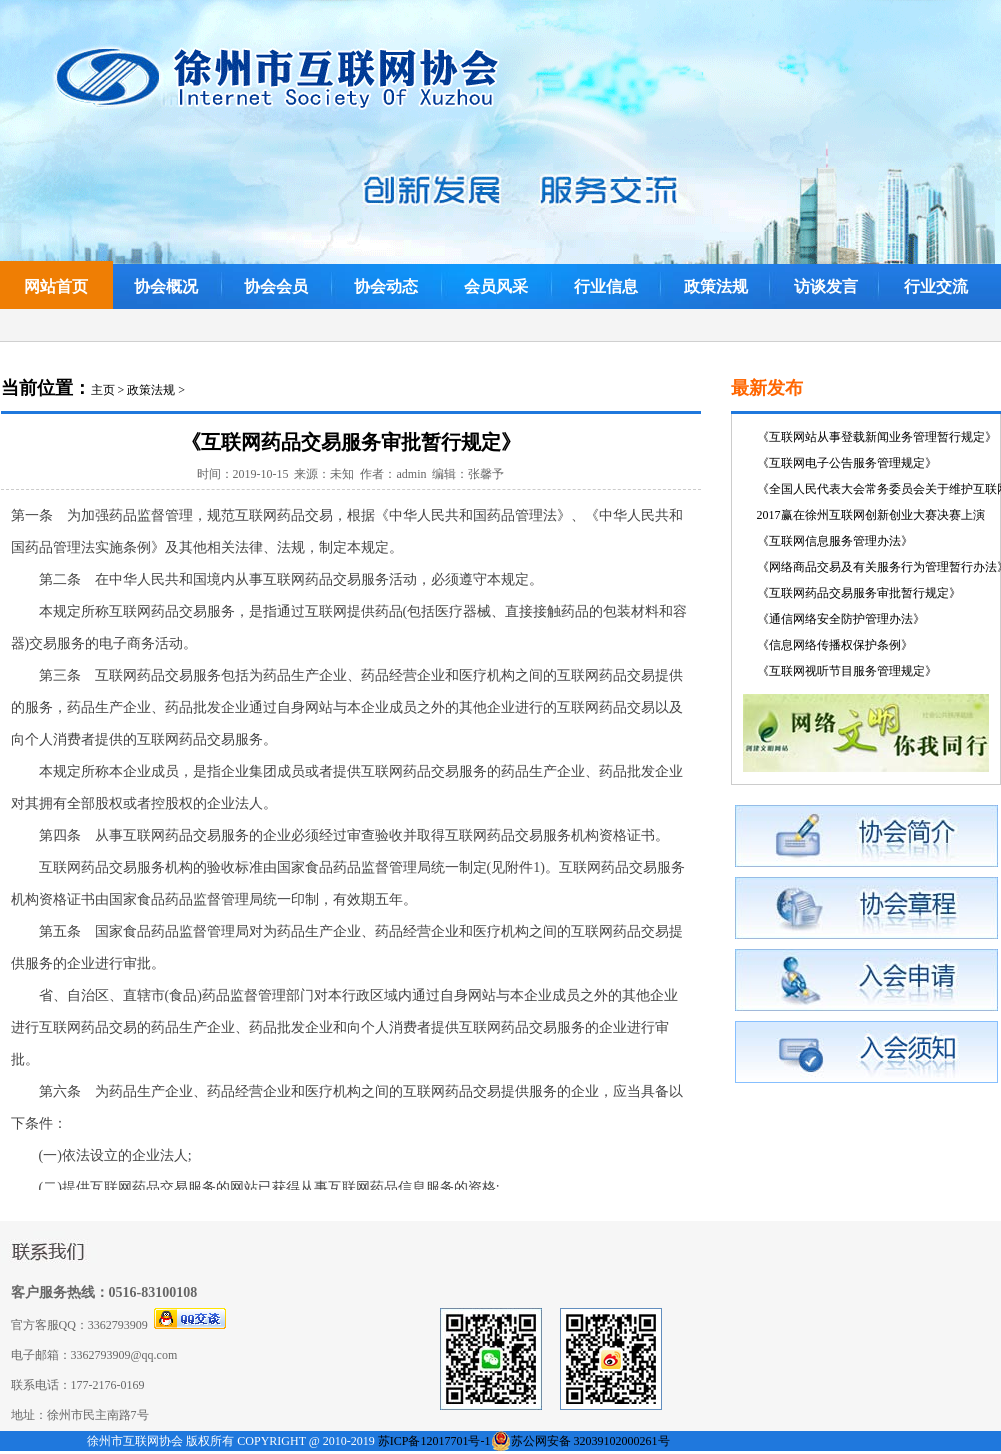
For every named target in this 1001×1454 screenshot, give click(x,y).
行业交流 (936, 286)
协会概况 (166, 286)
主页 (103, 390)
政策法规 (716, 286)
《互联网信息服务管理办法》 (835, 541)
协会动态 (386, 286)
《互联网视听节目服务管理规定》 (847, 671)
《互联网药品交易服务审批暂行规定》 (859, 593)
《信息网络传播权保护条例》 (835, 645)
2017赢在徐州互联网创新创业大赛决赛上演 (871, 515)
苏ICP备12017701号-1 (434, 1441)
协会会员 (276, 286)
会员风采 (496, 286)
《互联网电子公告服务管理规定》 (847, 463)
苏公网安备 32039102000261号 (590, 1441)
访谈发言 (826, 286)
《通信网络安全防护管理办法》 (841, 619)
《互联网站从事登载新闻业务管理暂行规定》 (877, 437)
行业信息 (606, 286)
